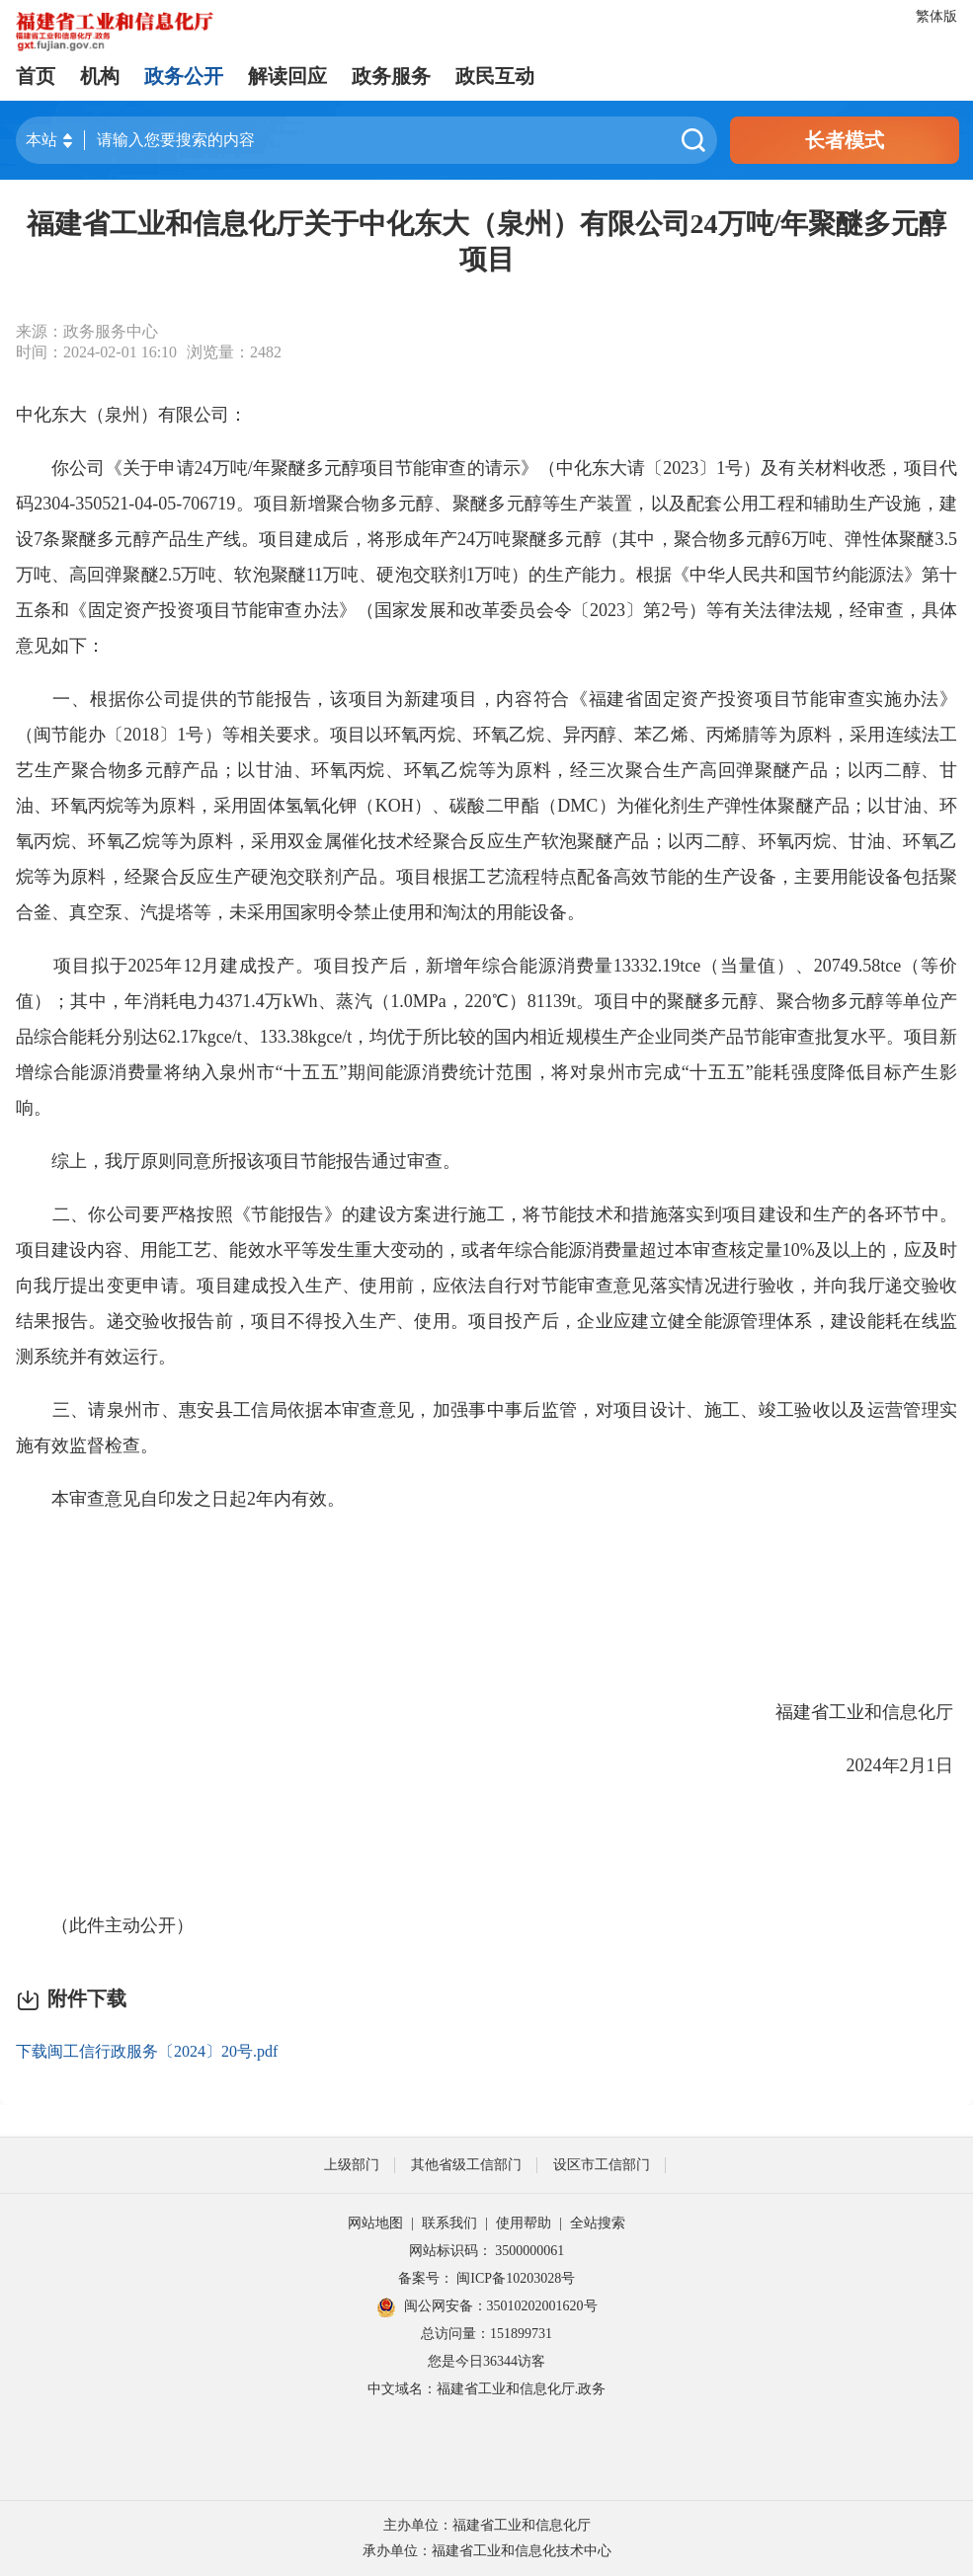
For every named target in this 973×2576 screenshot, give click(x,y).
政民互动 (494, 76)
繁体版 (936, 16)
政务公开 (183, 76)
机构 (100, 76)
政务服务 (391, 76)
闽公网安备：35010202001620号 (487, 2307)
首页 (35, 76)
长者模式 (844, 140)
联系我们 (449, 2223)
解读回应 (287, 76)
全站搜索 (597, 2223)
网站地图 (375, 2223)
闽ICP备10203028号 (515, 2278)
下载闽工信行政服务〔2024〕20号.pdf (147, 2051)
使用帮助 (523, 2223)
